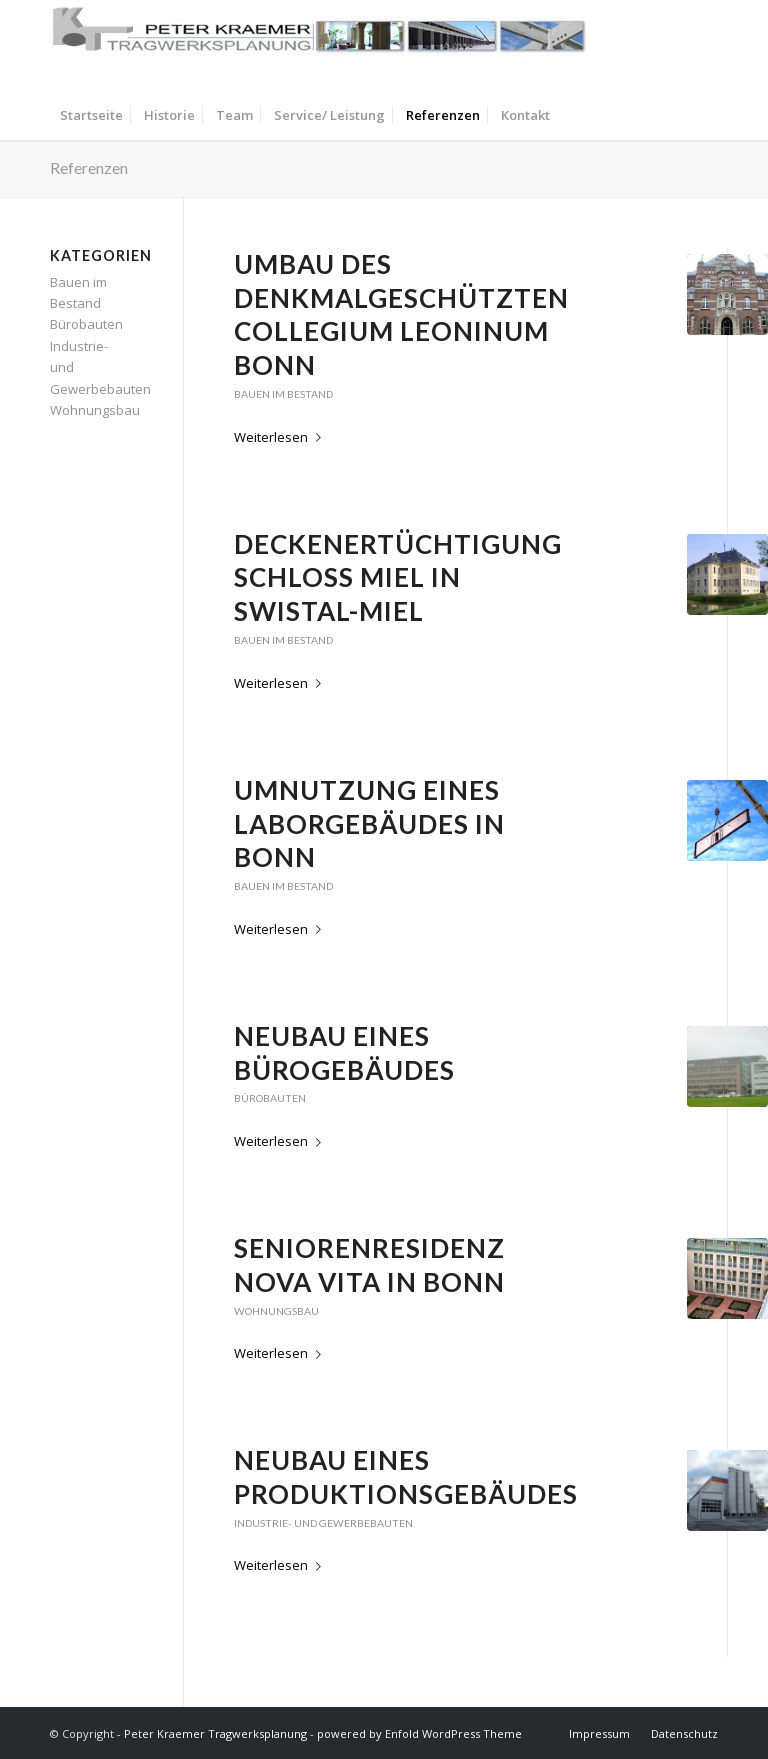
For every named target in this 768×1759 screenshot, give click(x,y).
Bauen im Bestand (283, 394)
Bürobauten (270, 1098)
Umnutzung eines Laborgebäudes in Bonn (369, 824)
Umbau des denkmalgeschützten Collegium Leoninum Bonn (401, 314)
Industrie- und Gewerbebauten (323, 1523)
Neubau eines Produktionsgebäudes (406, 1477)
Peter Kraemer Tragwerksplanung (215, 1733)
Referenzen (89, 167)
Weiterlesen (281, 437)
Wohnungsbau (276, 1311)
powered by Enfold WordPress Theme (419, 1733)
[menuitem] (91, 115)
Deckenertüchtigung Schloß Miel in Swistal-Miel (398, 578)
